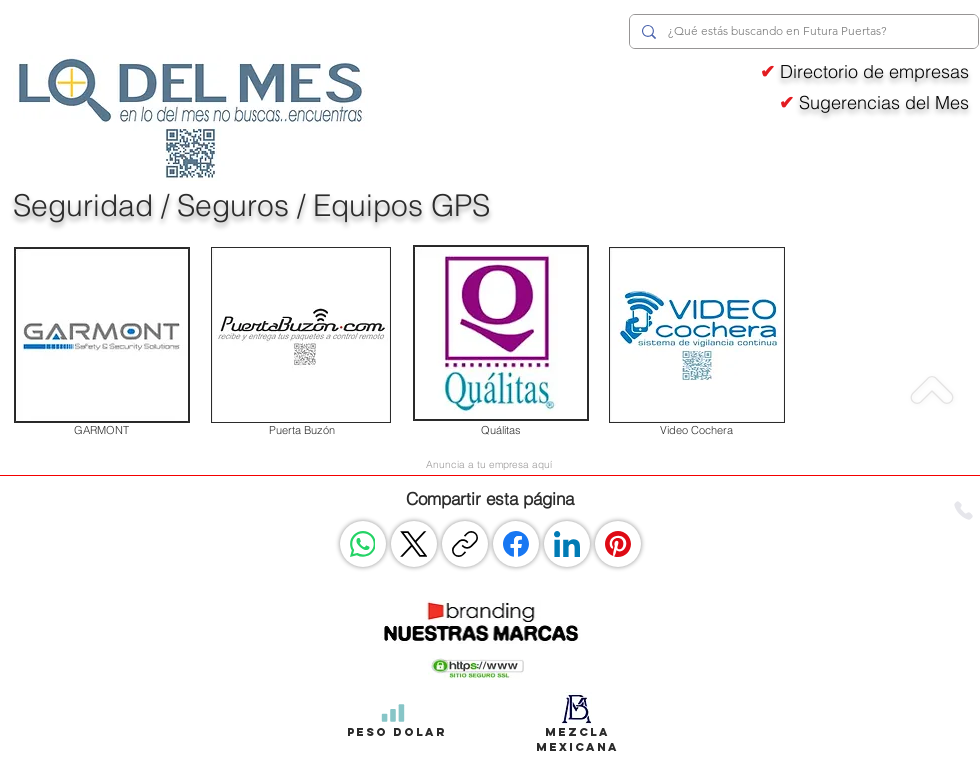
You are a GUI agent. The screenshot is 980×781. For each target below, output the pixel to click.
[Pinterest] (618, 544)
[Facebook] (516, 544)
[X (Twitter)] (414, 544)
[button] (478, 667)
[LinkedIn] (567, 544)
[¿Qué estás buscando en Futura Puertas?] (802, 31)
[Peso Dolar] (392, 712)
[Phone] (963, 510)
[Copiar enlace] (465, 544)
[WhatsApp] (363, 544)
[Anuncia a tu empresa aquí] (488, 464)
